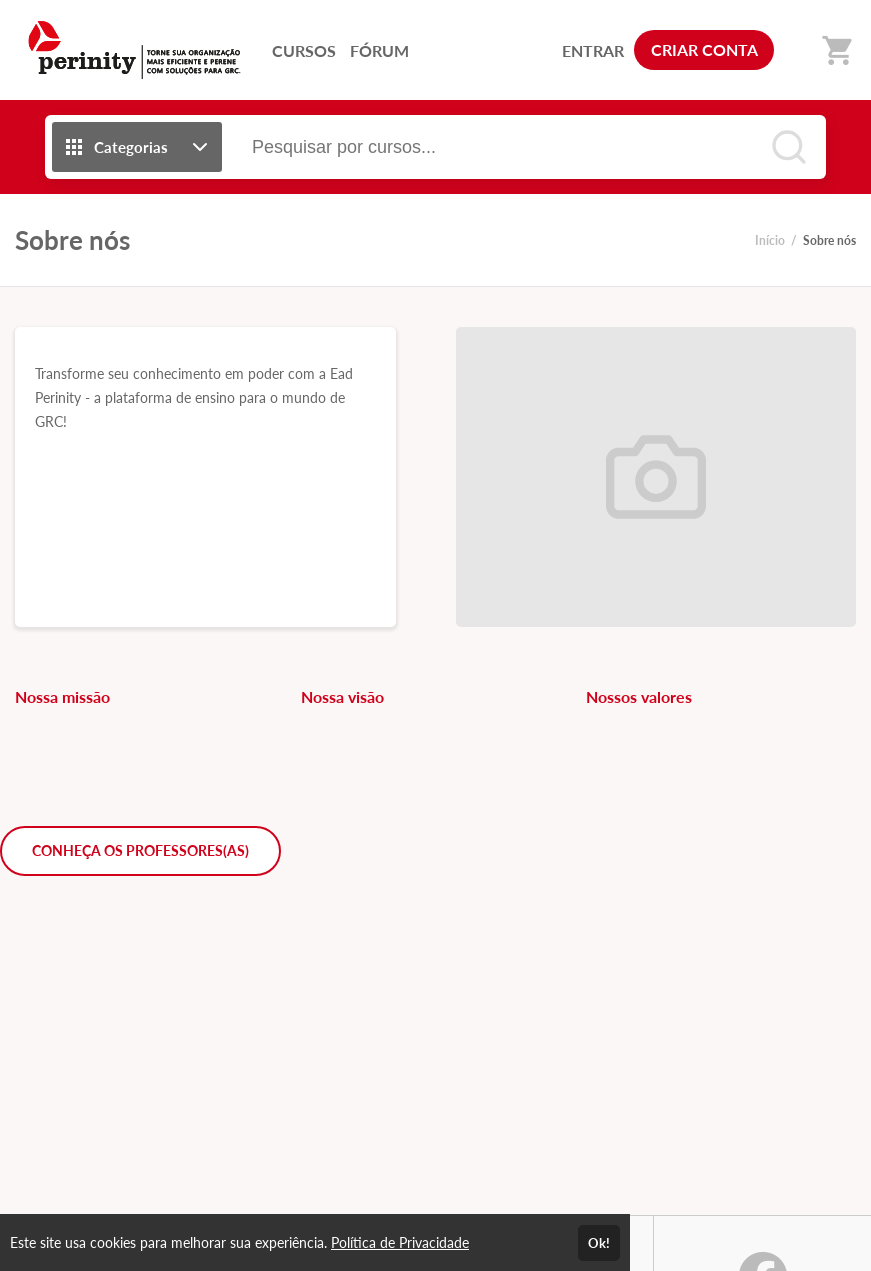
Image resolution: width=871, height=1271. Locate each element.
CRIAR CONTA (704, 49)
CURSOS (304, 50)
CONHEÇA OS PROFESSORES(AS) (140, 850)
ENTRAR (593, 50)
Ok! (599, 1243)
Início (770, 240)
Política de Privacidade (400, 1242)
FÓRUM (379, 50)
